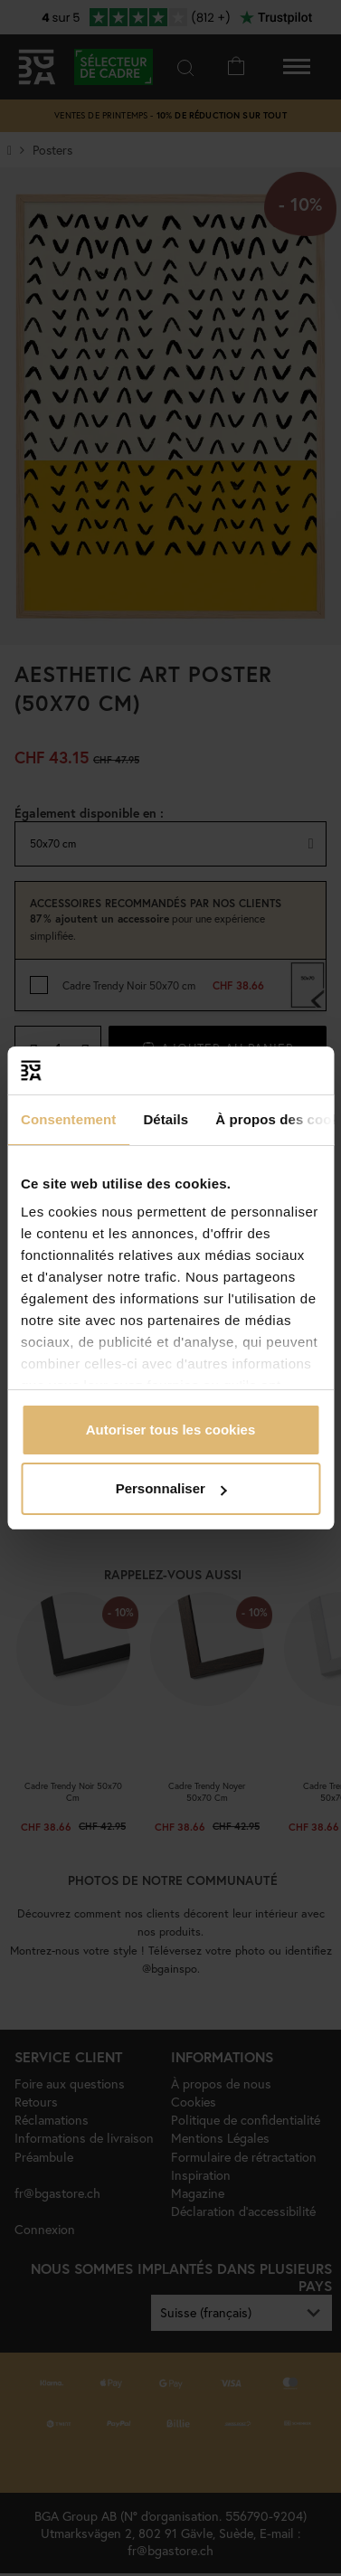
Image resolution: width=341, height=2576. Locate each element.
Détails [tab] (165, 1119)
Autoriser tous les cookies (171, 1429)
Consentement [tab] (68, 1119)
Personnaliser (171, 1488)
